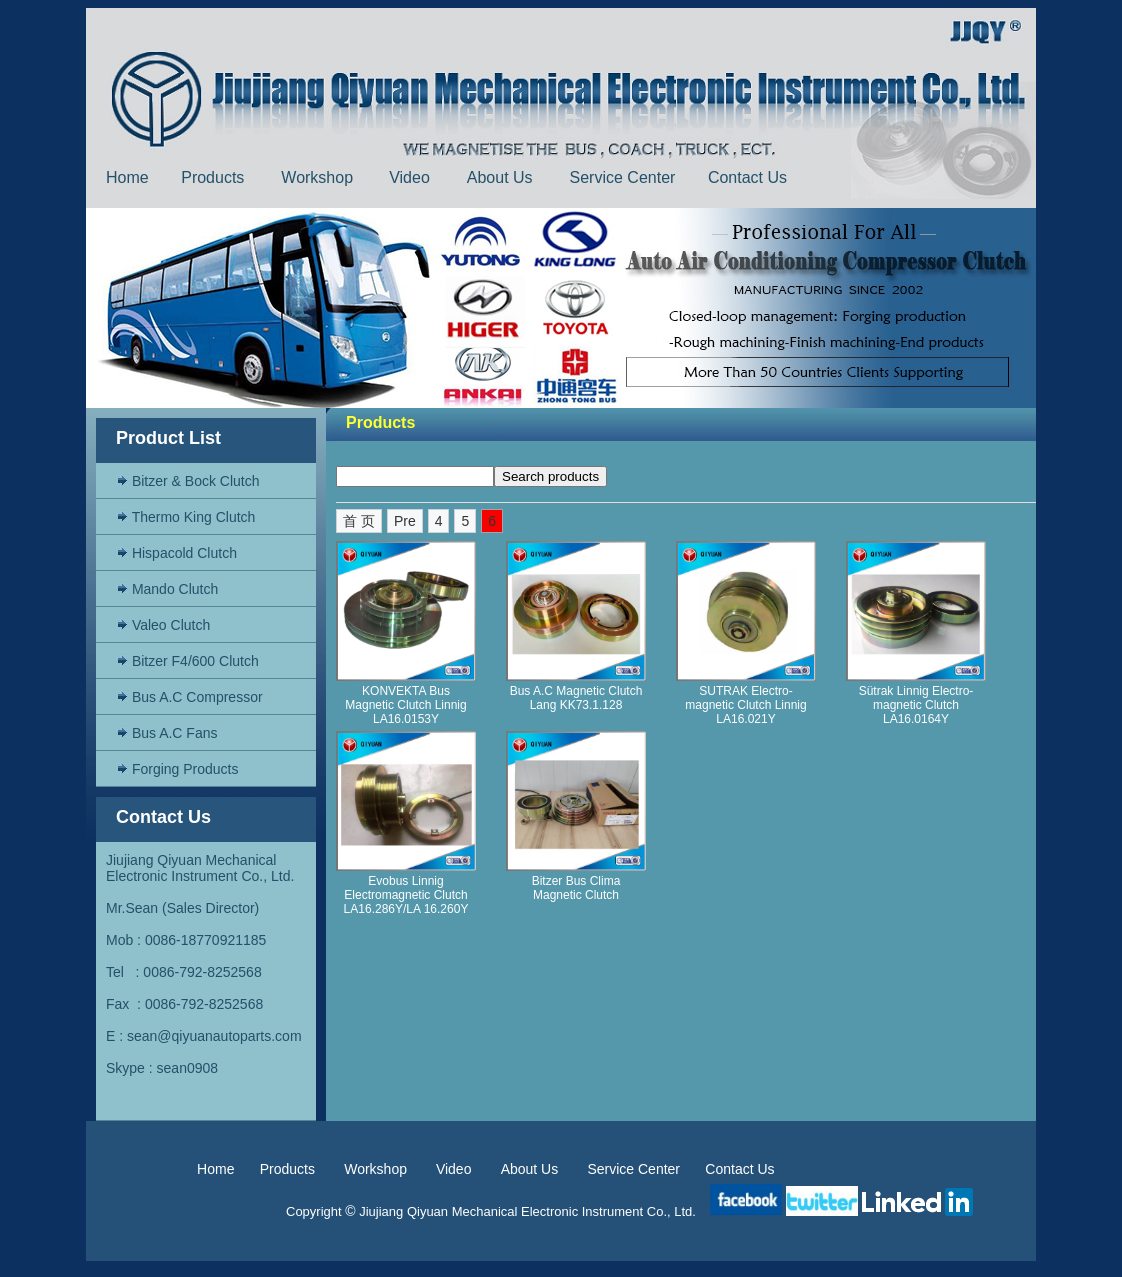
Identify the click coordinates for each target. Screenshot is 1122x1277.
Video (411, 177)
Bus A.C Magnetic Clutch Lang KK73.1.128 (576, 698)
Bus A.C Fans (166, 733)
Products (215, 177)
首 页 (359, 521)
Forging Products (177, 769)
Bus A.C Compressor (189, 697)
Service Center (623, 177)
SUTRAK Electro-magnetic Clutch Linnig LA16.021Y (745, 705)
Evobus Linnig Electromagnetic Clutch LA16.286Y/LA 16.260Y (406, 895)
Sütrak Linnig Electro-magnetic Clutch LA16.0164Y (916, 705)
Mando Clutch (167, 589)
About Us (502, 177)
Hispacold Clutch (176, 553)
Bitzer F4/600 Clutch (187, 661)
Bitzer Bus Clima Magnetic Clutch (576, 888)
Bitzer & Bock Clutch (188, 481)
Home (127, 177)
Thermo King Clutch (185, 517)
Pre (405, 521)
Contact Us (750, 177)
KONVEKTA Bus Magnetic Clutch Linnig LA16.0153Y (405, 705)
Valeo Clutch (163, 625)
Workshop (317, 177)
